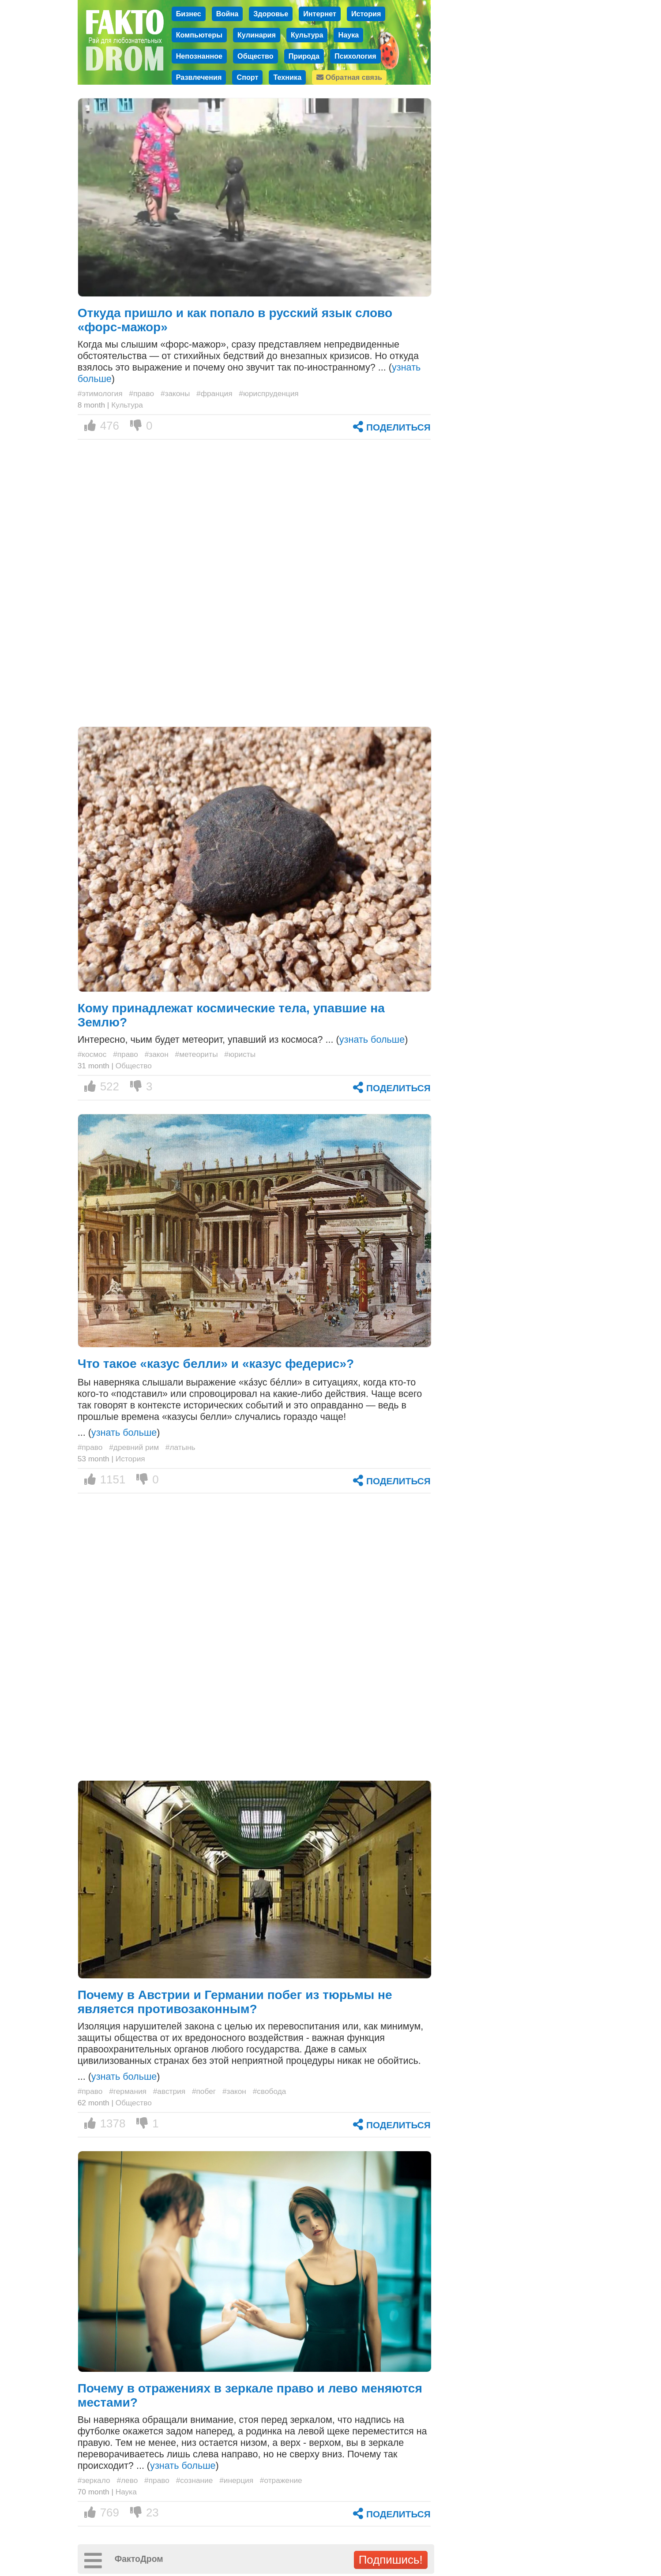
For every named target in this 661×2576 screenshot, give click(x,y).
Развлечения (199, 77)
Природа (304, 56)
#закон (157, 1054)
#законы (175, 393)
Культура (307, 35)
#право (141, 393)
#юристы (239, 1054)
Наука (348, 35)
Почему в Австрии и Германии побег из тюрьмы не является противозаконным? (235, 2002)
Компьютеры (199, 35)
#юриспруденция (268, 393)
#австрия (169, 2091)
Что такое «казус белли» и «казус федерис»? (216, 1363)
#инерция (236, 2480)
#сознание (194, 2480)
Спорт (247, 77)
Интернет (319, 14)
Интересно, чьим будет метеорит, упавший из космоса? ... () (243, 1039)
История (366, 14)
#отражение (281, 2480)
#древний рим (134, 1447)
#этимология (100, 393)
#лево (127, 2480)
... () (119, 1432)
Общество (255, 56)
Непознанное (199, 56)
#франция (214, 393)
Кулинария (256, 35)
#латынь (180, 1447)
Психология (355, 56)
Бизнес (188, 14)
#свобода (269, 2091)
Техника (287, 77)
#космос (92, 1054)
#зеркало (94, 2480)
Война (227, 14)
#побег (204, 2091)
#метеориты (196, 1054)
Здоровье (270, 14)
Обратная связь (349, 77)
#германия (127, 2091)
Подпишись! (391, 2560)
